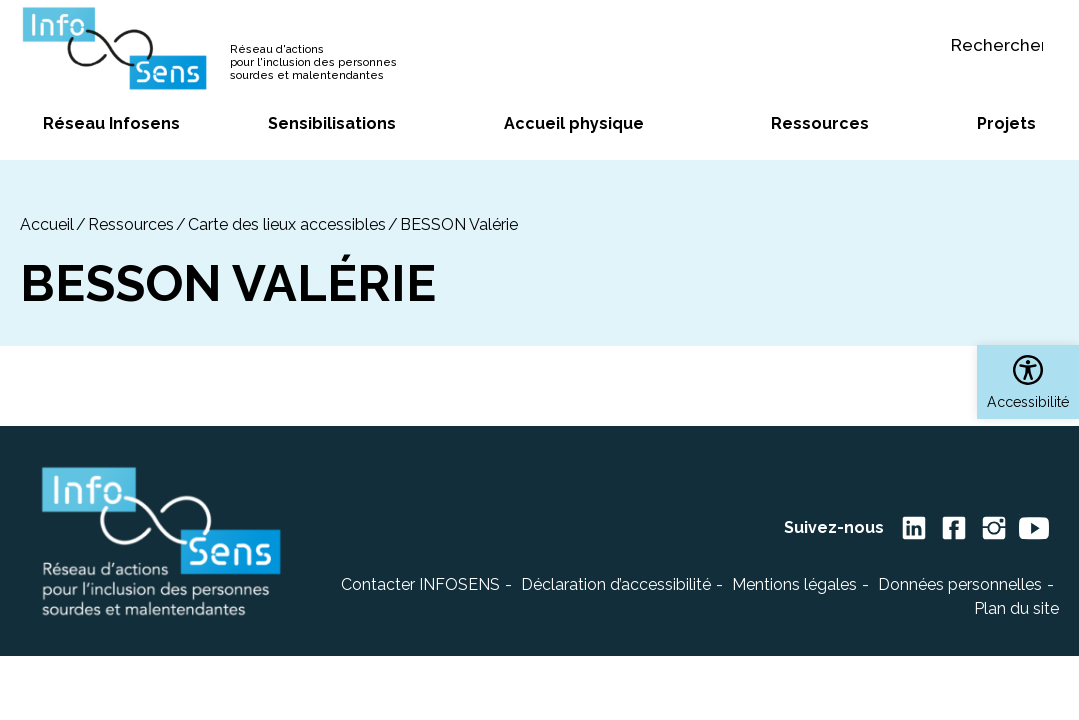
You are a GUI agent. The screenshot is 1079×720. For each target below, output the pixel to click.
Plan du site (1016, 608)
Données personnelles (960, 584)
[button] (1028, 382)
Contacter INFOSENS (420, 584)
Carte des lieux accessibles (287, 224)
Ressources (131, 224)
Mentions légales (794, 584)
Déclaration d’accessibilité (616, 584)
